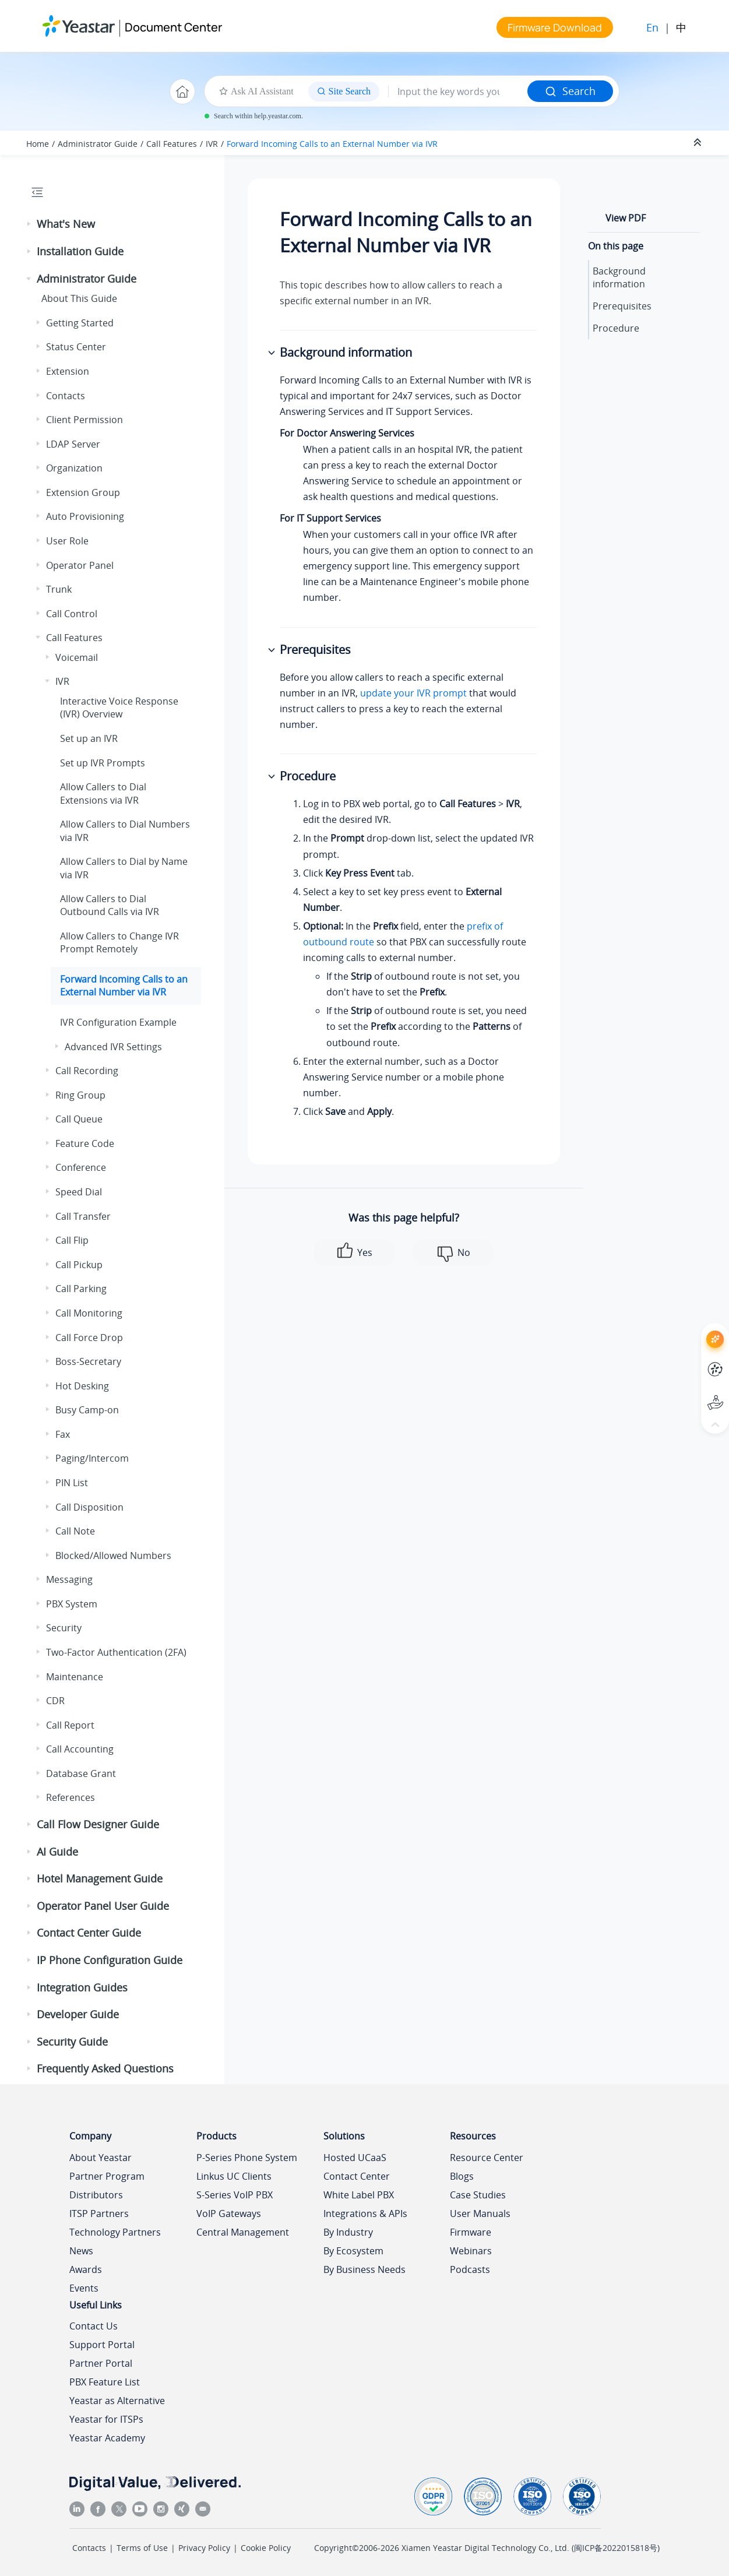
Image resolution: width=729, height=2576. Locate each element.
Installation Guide (80, 251)
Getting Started (80, 322)
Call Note (75, 1531)
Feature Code (84, 1143)
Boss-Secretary (88, 1361)
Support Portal (102, 2344)
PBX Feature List (104, 2382)
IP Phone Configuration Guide (109, 1960)
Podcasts (470, 2269)
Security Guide (72, 2042)
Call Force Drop (89, 1337)
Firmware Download (555, 27)
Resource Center (486, 2157)
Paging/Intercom (92, 1458)
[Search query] (458, 91)
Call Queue (79, 1119)
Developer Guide (78, 2014)
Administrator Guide (98, 143)
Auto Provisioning (85, 516)
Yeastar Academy (107, 2437)
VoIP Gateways (228, 2213)
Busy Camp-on (87, 1409)
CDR (55, 1700)
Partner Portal (100, 2363)
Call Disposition (89, 1507)
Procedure (616, 328)
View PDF (625, 218)
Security (64, 1627)
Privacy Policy (204, 2547)
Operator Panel (80, 565)
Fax (62, 1434)
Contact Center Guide (89, 1933)
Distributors (96, 2194)
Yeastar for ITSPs (106, 2419)
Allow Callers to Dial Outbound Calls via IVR (109, 905)
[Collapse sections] (699, 143)
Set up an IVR (89, 738)
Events (83, 2288)
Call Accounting (80, 1749)
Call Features (171, 143)
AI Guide (57, 1852)
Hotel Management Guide (100, 1878)
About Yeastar (100, 2157)
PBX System (71, 1603)
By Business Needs (364, 2269)
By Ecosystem (353, 2250)
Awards (85, 2269)
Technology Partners (115, 2232)
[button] (30, 224)
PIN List (71, 1482)
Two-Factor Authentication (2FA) (116, 1652)
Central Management (242, 2232)
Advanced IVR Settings (113, 1046)
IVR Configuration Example (118, 1022)
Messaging (69, 1579)
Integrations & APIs (365, 2213)
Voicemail (76, 657)
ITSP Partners (99, 2213)
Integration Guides (82, 1987)
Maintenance (74, 1676)
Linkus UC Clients (234, 2176)
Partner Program (107, 2176)
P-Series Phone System (246, 2157)
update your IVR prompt (413, 693)
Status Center (76, 346)
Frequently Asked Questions (105, 2068)
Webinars (471, 2250)
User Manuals (480, 2213)
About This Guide (79, 298)
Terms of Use (142, 2547)
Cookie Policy (266, 2547)
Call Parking (81, 1288)
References (70, 1797)
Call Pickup (79, 1264)
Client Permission (84, 419)
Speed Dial (78, 1191)
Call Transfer (83, 1216)
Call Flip (72, 1240)
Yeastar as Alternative (117, 2400)
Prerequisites (622, 306)
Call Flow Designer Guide (98, 1824)
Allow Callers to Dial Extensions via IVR (103, 793)
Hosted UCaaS (354, 2157)
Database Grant (81, 1773)
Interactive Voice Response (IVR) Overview (119, 707)
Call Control (71, 613)
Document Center (173, 27)
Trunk (59, 589)
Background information (619, 277)
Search (570, 91)
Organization (74, 468)
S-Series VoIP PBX (234, 2194)
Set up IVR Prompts (102, 762)
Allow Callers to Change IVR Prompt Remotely (119, 942)
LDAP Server (73, 444)
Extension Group (83, 492)
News (81, 2250)
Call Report (70, 1725)
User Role (67, 540)
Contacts (65, 395)
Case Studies (478, 2194)
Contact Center (356, 2176)
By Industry (348, 2232)
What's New (66, 224)
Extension (67, 371)
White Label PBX (358, 2194)
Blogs (462, 2176)
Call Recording (86, 1070)
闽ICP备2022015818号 (615, 2547)
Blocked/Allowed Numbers (113, 1555)
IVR (212, 143)
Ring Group (80, 1095)
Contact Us (93, 2326)
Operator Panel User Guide (103, 1906)
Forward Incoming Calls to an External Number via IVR (332, 143)
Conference (80, 1167)
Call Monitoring (88, 1313)
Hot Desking (82, 1386)
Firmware (470, 2232)
